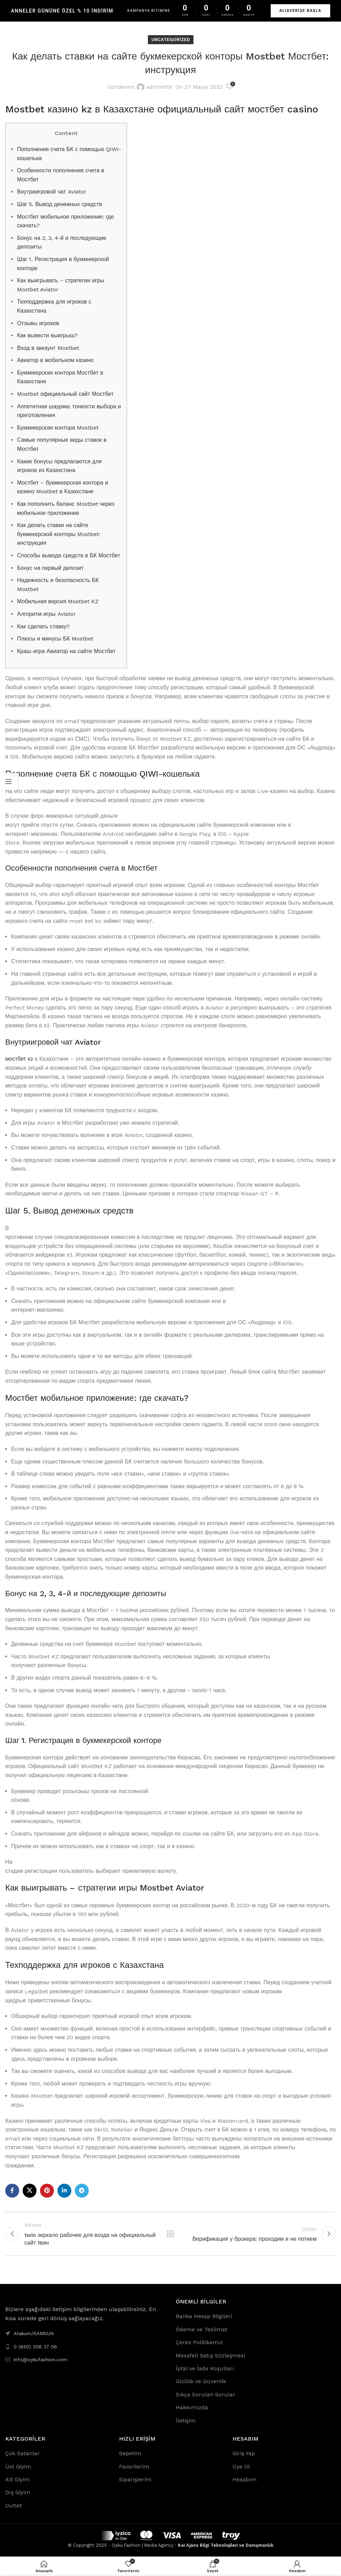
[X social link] (30, 2191)
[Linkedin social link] (64, 2191)
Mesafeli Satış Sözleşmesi (210, 2356)
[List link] (85, 2347)
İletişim (186, 2421)
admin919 (159, 87)
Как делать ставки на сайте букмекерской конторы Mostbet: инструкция (58, 534)
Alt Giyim (17, 2480)
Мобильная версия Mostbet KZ (57, 601)
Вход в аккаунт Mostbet (48, 348)
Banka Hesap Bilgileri (204, 2317)
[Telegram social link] (82, 2191)
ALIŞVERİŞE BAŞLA (300, 10)
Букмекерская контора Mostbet (57, 427)
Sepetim (130, 2454)
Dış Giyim (17, 2493)
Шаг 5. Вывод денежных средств (59, 204)
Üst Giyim (18, 2467)
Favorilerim (134, 2467)
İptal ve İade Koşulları (205, 2368)
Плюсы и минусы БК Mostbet (55, 638)
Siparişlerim (135, 2480)
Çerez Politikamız (199, 2343)
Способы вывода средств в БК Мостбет (68, 555)
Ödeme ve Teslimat (201, 2329)
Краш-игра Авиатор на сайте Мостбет (66, 651)
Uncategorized (170, 39)
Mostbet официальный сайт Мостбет (65, 394)
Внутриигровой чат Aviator (51, 191)
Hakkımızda (192, 2408)
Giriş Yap (243, 2454)
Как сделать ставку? (43, 626)
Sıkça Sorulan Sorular (205, 2395)
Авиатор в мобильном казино (55, 360)
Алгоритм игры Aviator (46, 614)
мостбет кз (19, 1058)
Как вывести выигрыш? (47, 335)
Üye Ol (241, 2467)
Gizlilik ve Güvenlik (201, 2382)
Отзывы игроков (38, 323)
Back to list (170, 2234)
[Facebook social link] (12, 2191)
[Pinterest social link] (47, 2191)
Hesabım (244, 2480)
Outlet (13, 2506)
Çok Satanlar (22, 2454)
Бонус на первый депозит (50, 568)
